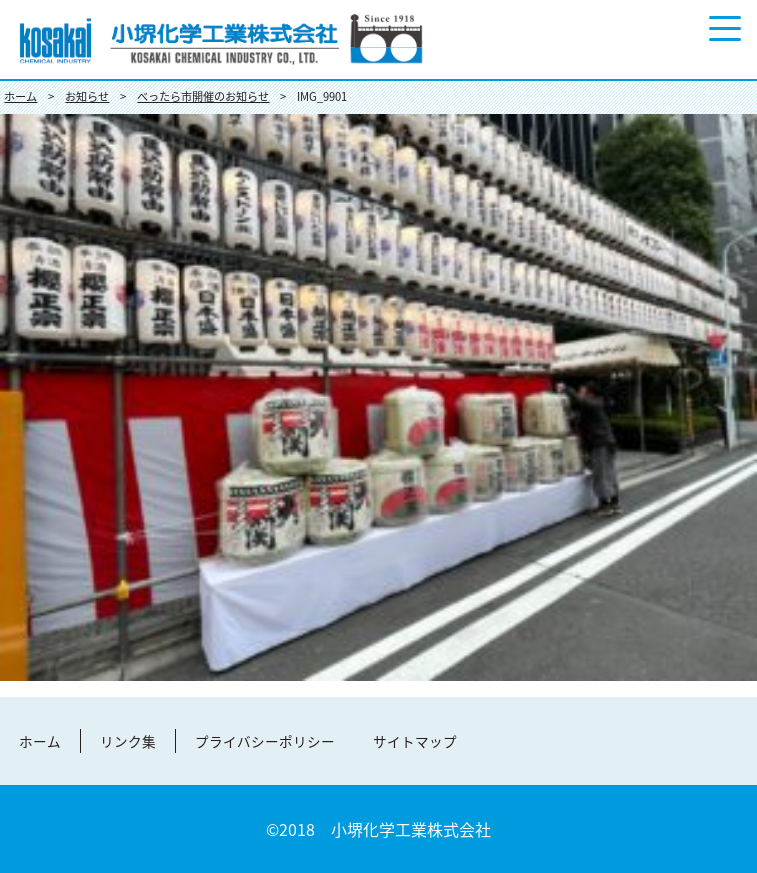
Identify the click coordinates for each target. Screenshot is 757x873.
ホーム (40, 741)
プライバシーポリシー (265, 741)
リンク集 (128, 741)
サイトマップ (415, 741)
